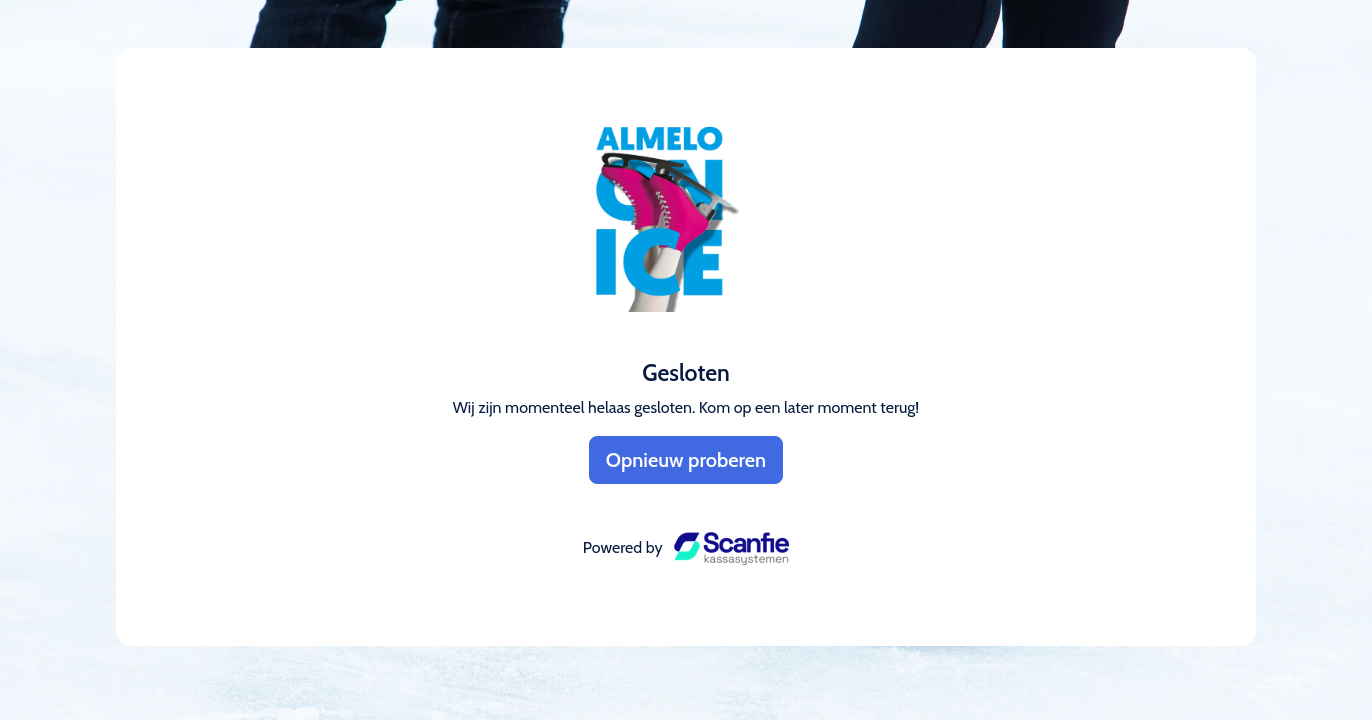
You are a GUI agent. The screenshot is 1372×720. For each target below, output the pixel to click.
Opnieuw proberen (686, 460)
